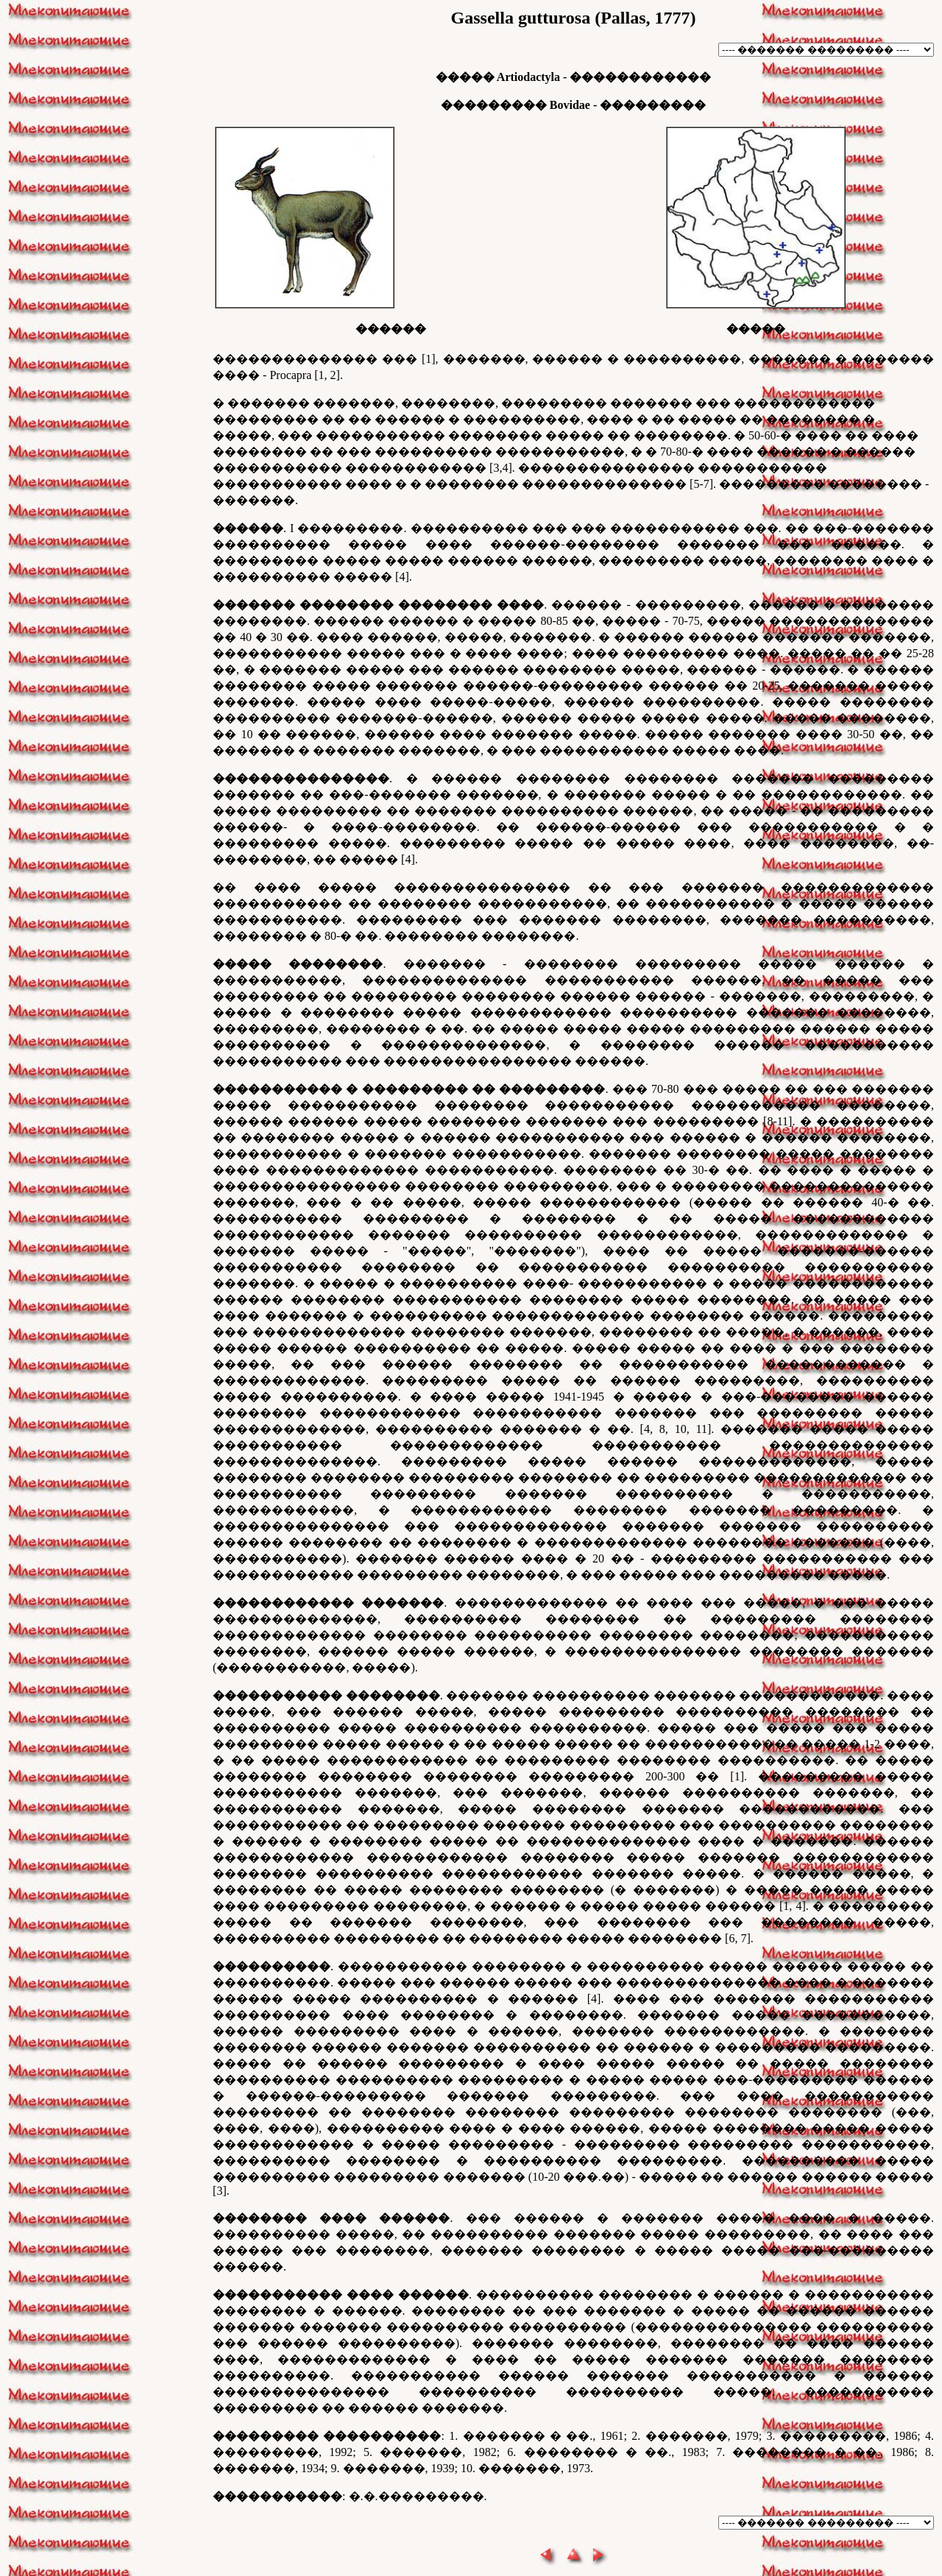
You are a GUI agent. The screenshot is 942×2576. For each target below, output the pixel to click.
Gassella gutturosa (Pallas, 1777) (573, 17)
